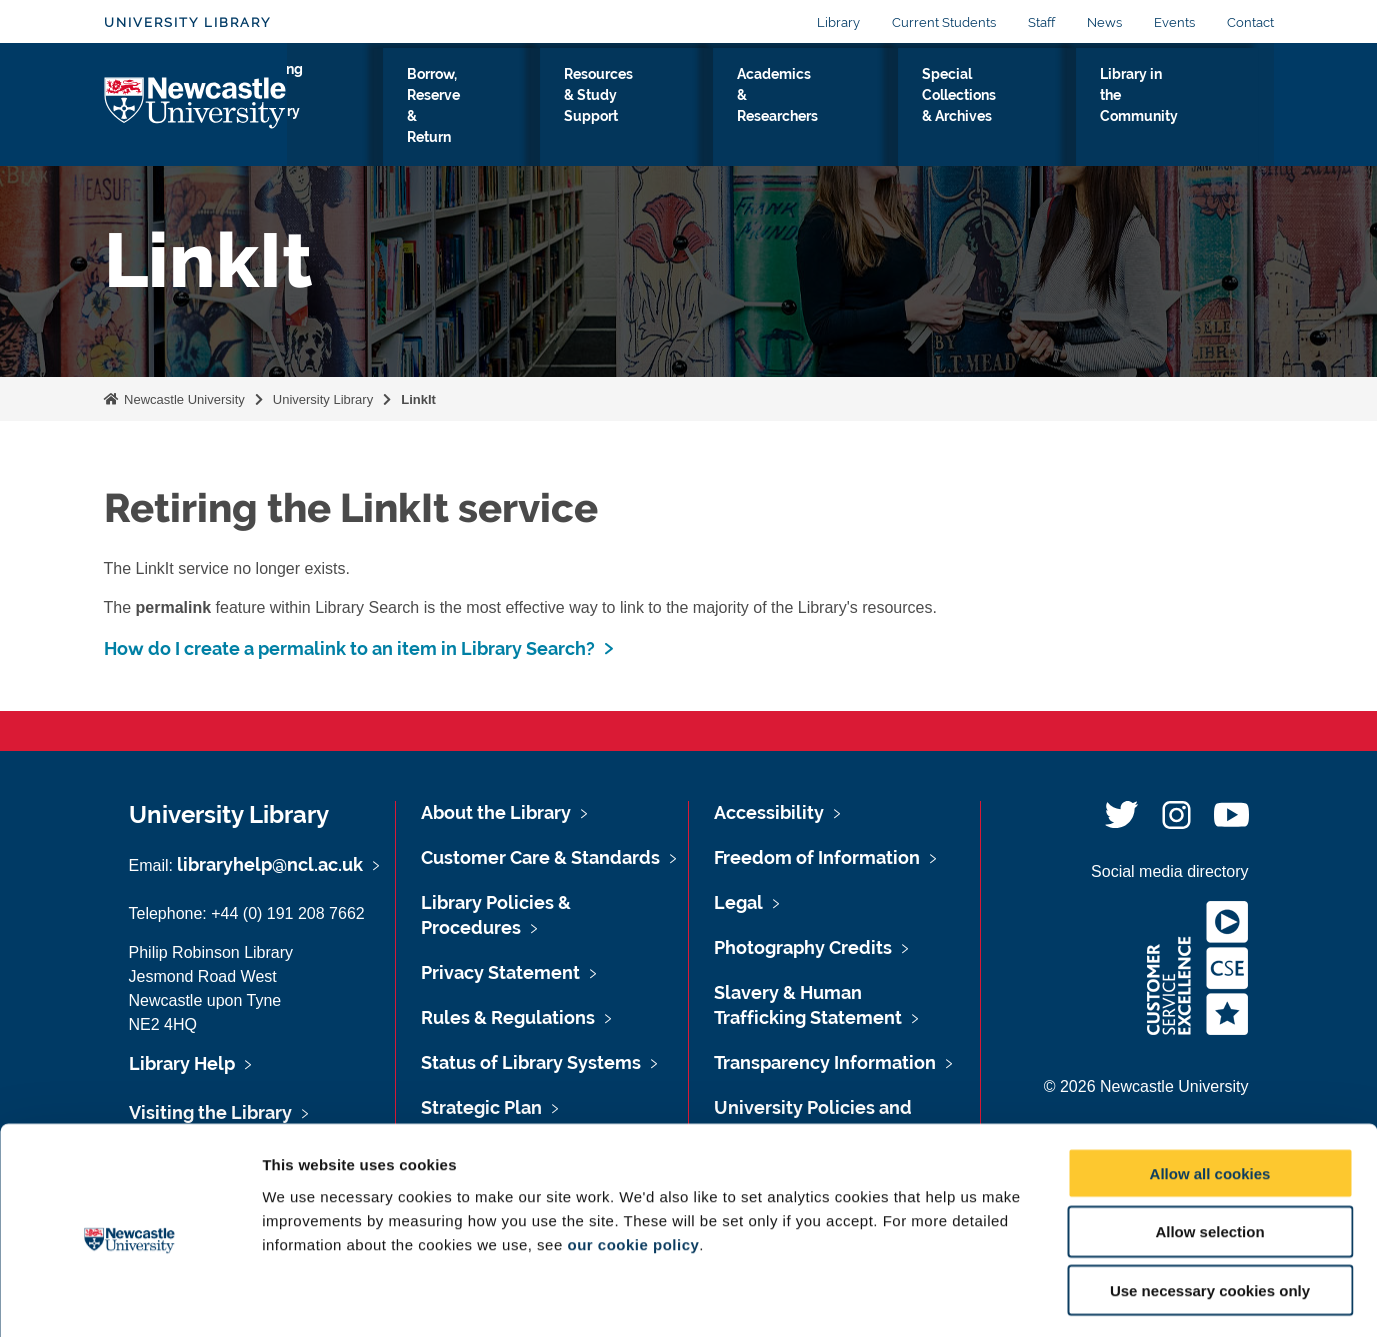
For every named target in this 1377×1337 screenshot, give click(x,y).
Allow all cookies (1210, 1091)
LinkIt (418, 399)
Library (838, 22)
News (1104, 22)
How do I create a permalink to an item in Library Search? (349, 648)
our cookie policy (633, 1162)
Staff (1041, 22)
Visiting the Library (349, 109)
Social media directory (1169, 871)
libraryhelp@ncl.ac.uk (270, 864)
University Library (187, 22)
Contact (1250, 22)
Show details (1049, 1297)
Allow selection (1209, 1150)
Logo (195, 104)
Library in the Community (1178, 109)
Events (1174, 22)
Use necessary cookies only (1210, 1209)
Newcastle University (183, 399)
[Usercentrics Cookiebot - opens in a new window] (129, 1298)
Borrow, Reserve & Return (491, 109)
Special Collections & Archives (1004, 109)
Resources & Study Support (660, 109)
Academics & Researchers (828, 109)
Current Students (944, 22)
